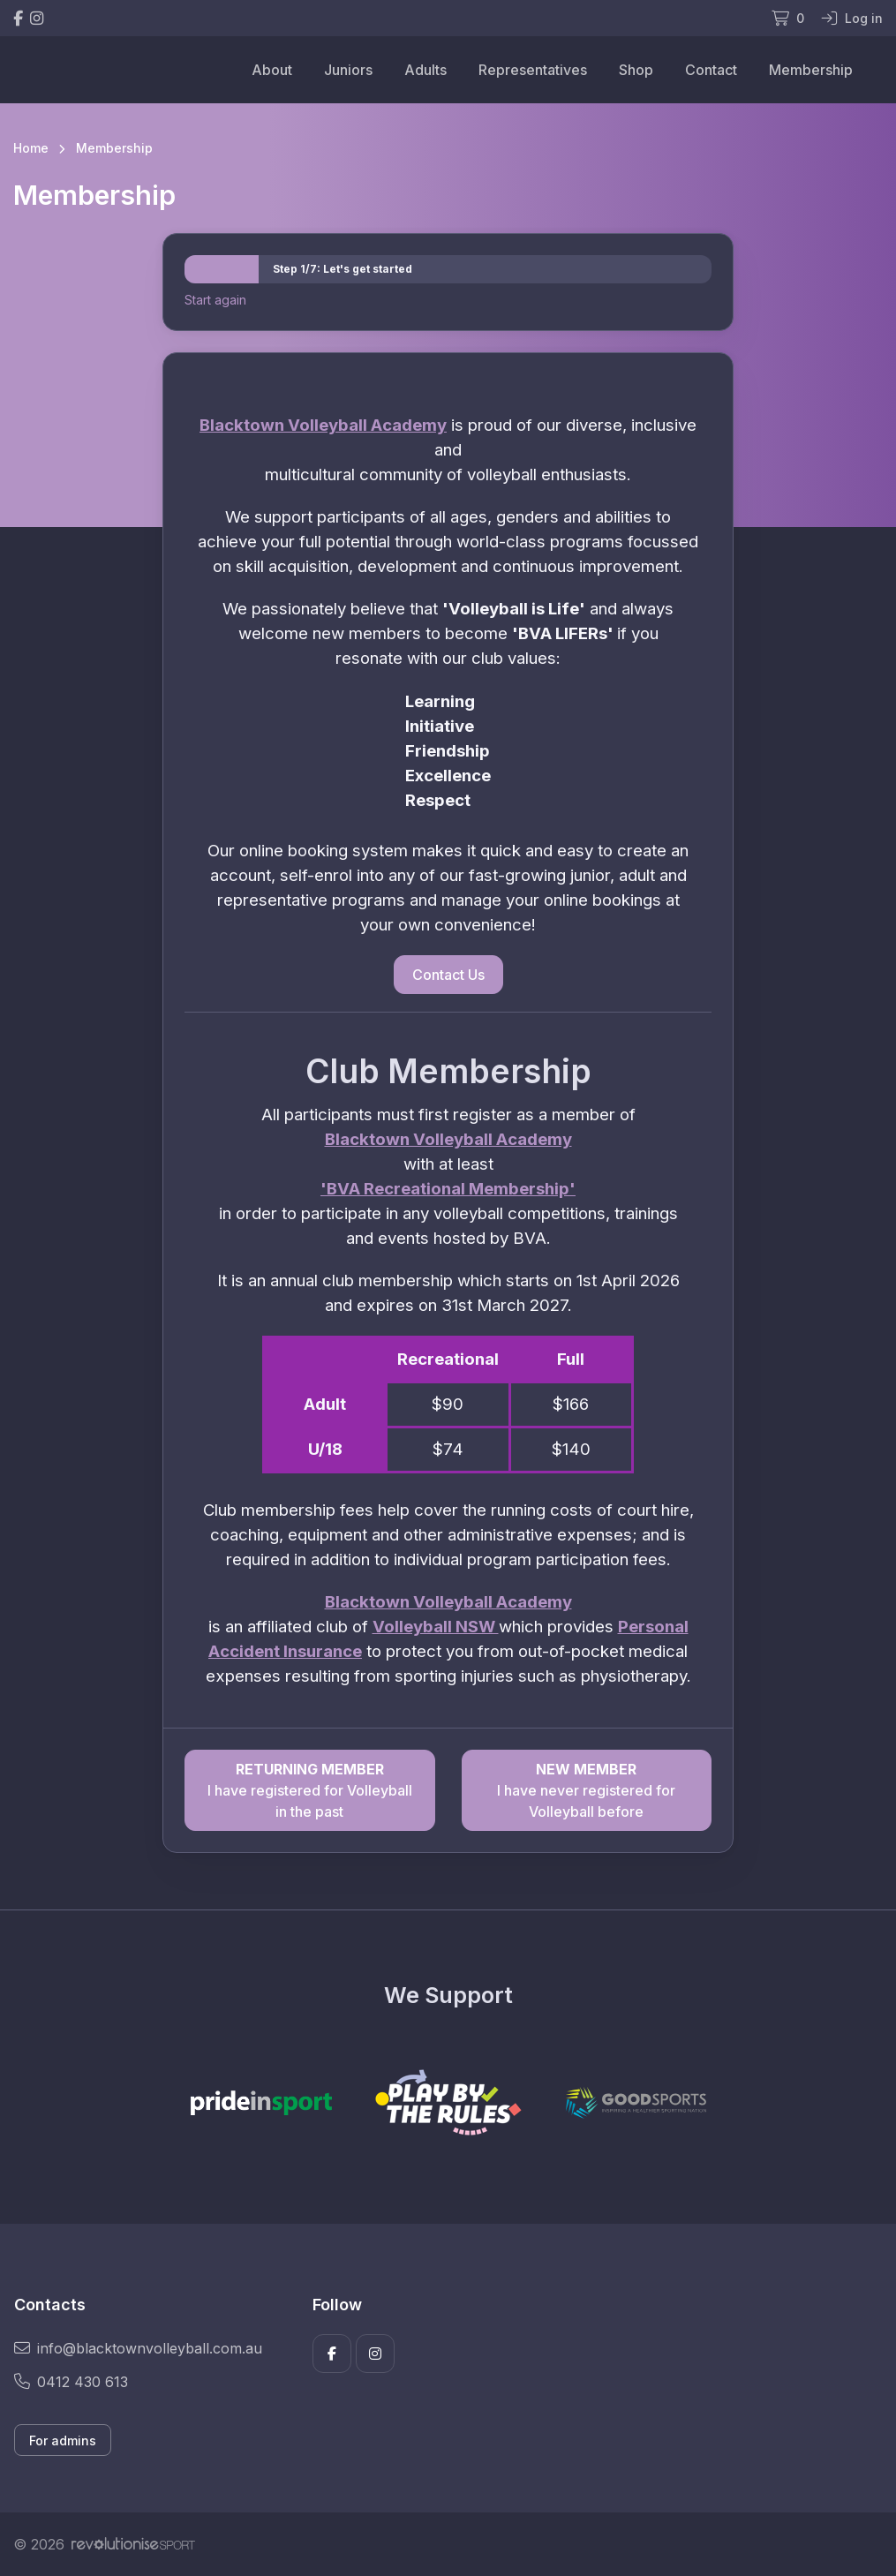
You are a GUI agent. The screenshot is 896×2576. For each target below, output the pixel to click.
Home (31, 147)
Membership (811, 70)
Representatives (532, 70)
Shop (636, 70)
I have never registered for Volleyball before (586, 1789)
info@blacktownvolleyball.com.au (138, 2348)
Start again (215, 299)
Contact (711, 70)
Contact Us (448, 974)
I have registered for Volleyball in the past (309, 1789)
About (272, 70)
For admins (62, 2440)
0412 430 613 (71, 2382)
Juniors (348, 70)
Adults (425, 70)
